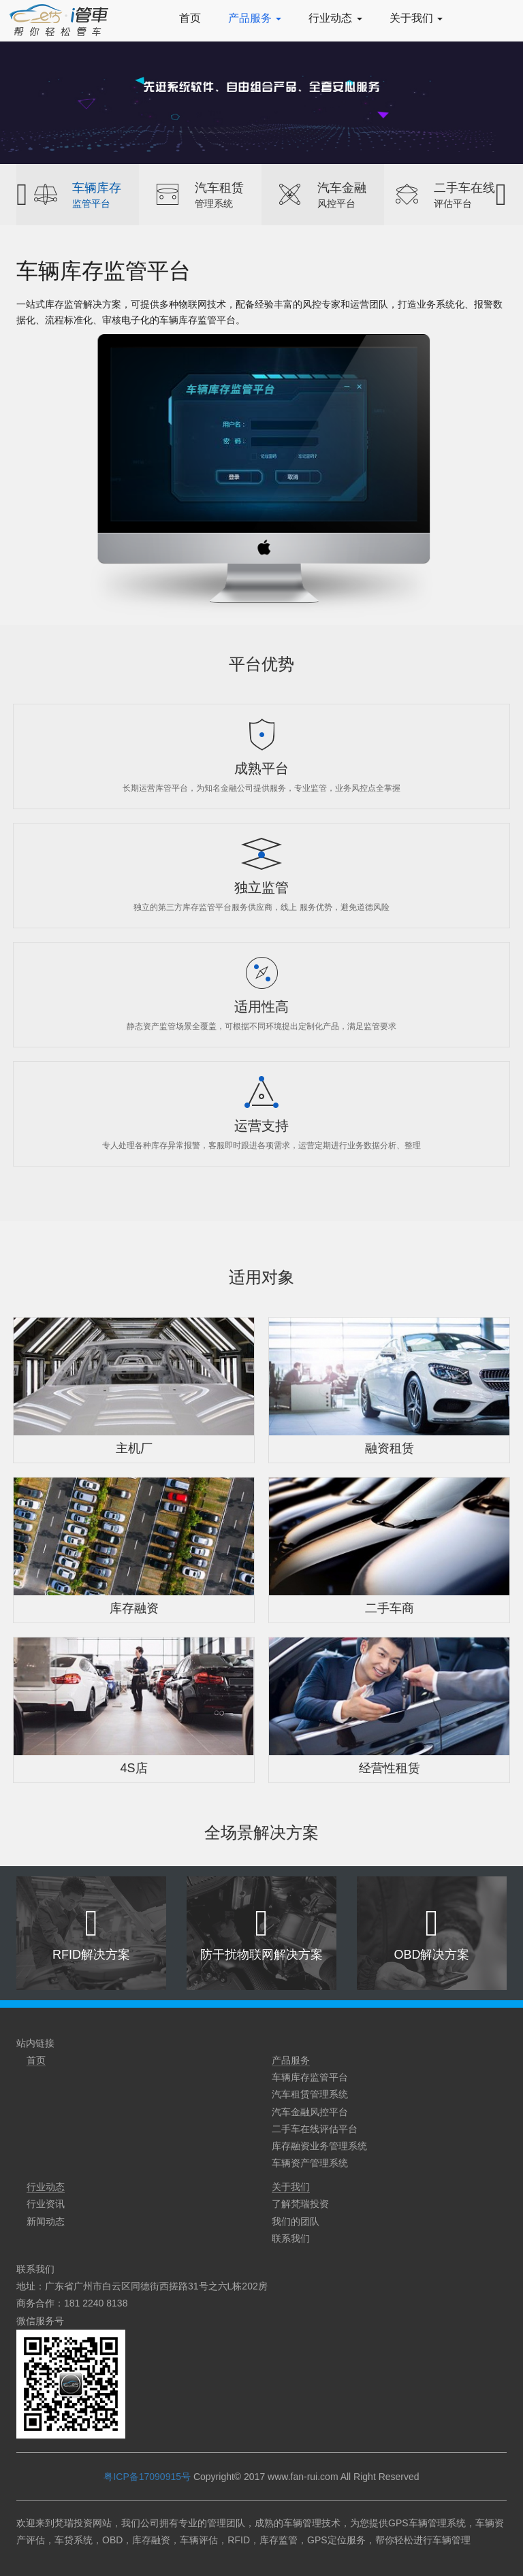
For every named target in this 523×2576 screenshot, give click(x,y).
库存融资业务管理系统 (319, 2145)
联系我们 (291, 2238)
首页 (190, 18)
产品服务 (254, 18)
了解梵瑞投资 (300, 2203)
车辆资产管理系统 (310, 2162)
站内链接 (35, 2043)
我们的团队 (295, 2221)
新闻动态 (46, 2221)
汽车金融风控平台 (310, 2111)
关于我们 (416, 18)
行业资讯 (46, 2203)
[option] (77, 194)
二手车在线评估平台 (315, 2128)
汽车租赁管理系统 (310, 2094)
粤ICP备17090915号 (147, 2476)
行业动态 (335, 18)
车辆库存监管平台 (310, 2077)
